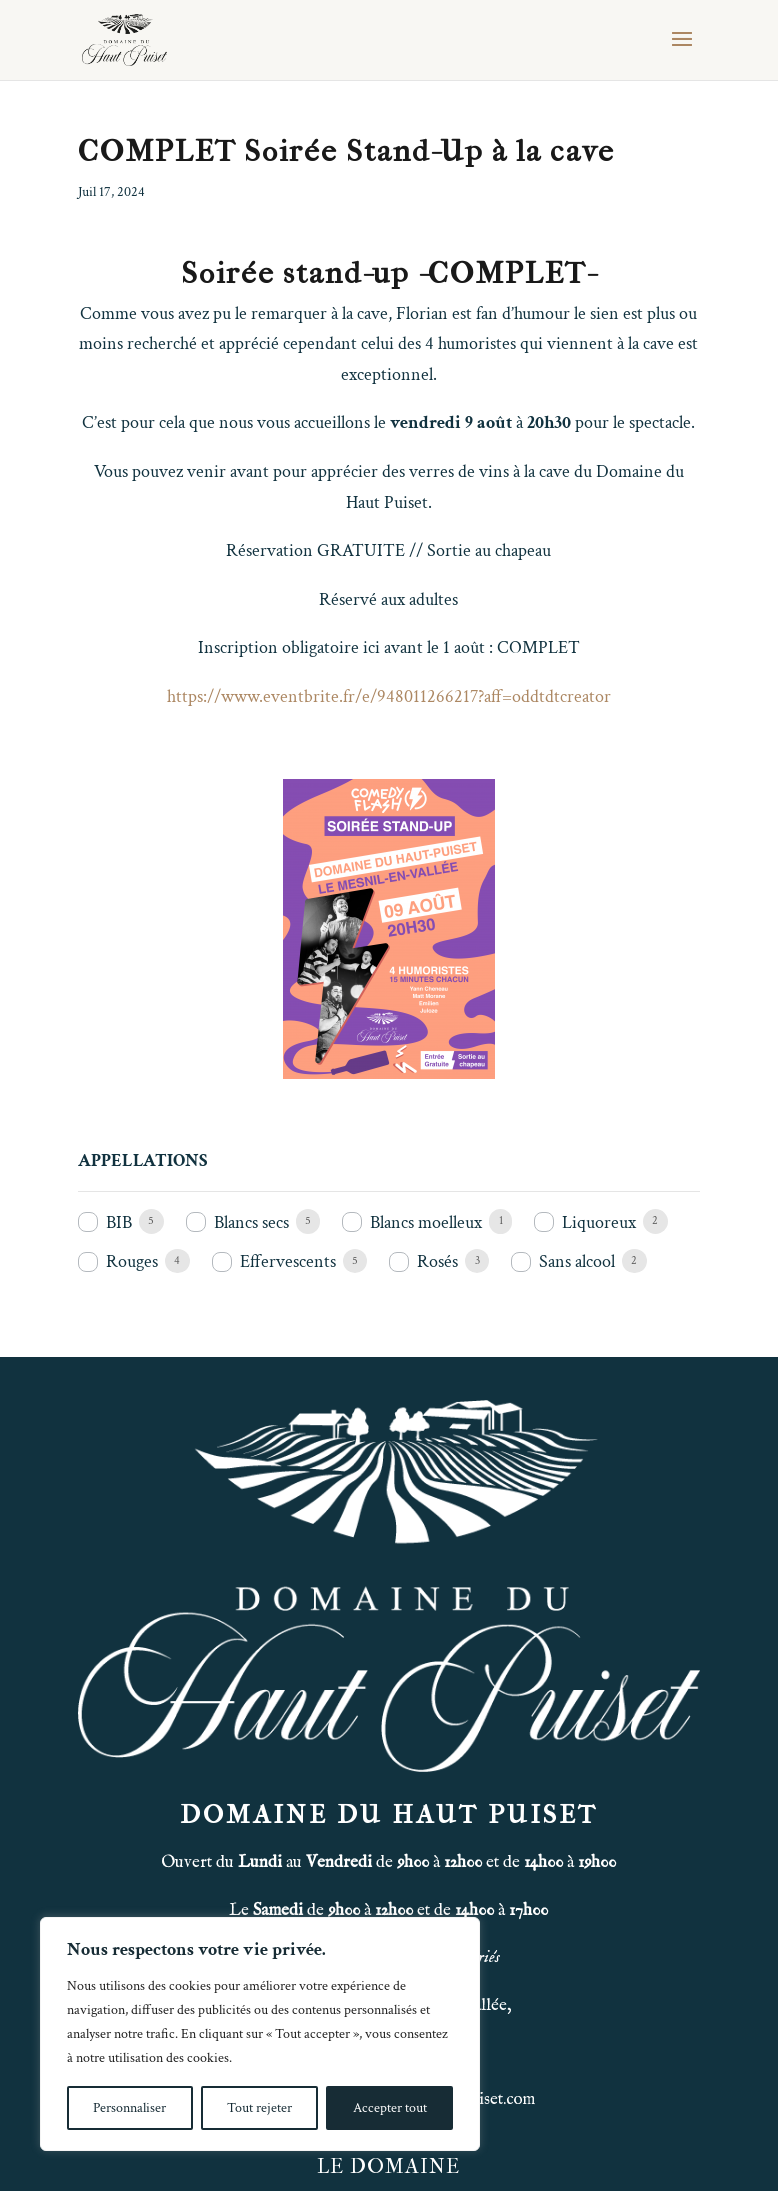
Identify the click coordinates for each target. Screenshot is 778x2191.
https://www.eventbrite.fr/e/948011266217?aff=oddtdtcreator (389, 696)
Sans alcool (577, 1261)
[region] (260, 2034)
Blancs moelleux (426, 1222)
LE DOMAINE (388, 2166)
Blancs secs (251, 1222)
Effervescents (288, 1261)
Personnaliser (129, 2108)
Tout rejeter (259, 2108)
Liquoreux (599, 1222)
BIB (119, 1222)
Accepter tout (390, 2108)
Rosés (437, 1261)
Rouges (132, 1261)
